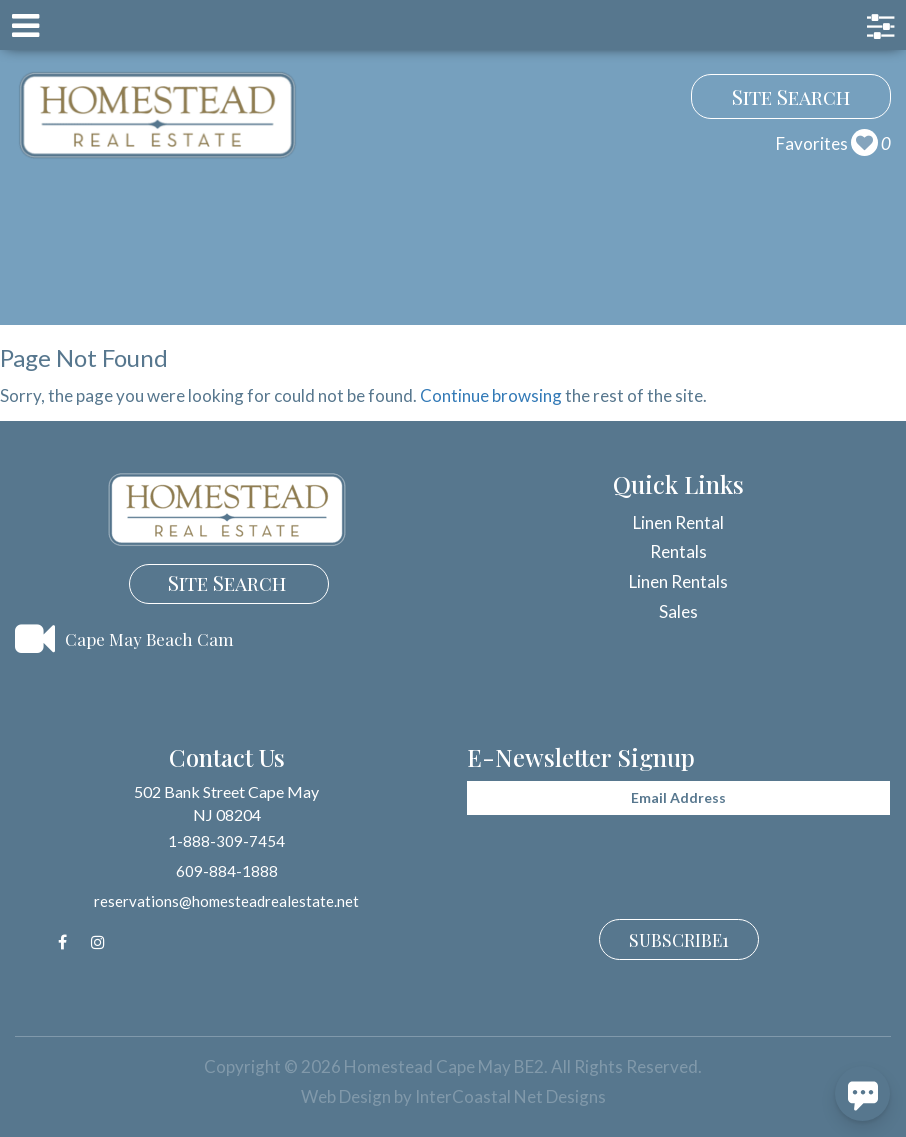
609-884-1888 (227, 871)
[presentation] (619, 864)
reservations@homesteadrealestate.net (226, 901)
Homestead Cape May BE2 (157, 115)
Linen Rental (678, 522)
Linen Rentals (678, 581)
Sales (678, 611)
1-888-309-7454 (226, 841)
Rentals (678, 551)
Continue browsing (491, 395)
